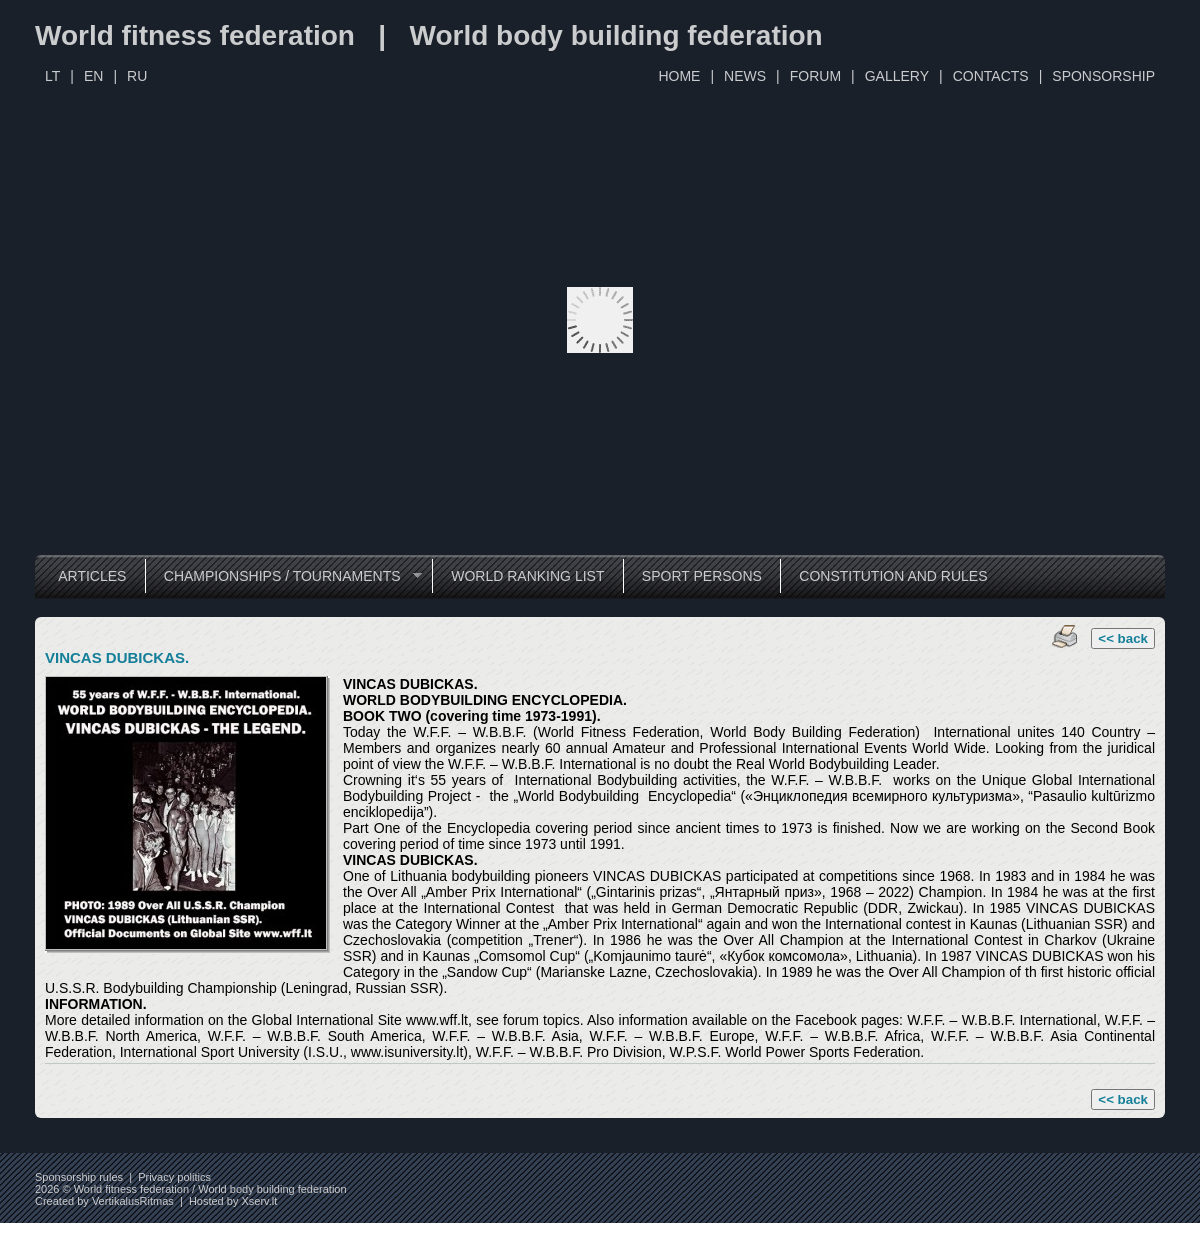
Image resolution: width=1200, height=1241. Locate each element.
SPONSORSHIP (1103, 76)
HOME (679, 76)
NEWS (745, 76)
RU (137, 76)
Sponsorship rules (79, 1177)
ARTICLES (92, 576)
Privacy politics (174, 1177)
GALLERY (897, 76)
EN (93, 76)
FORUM (815, 76)
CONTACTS (991, 76)
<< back (1123, 638)
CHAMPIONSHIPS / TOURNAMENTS (283, 576)
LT (52, 76)
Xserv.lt (259, 1201)
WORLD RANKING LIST (527, 576)
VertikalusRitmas (133, 1201)
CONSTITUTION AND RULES (893, 576)
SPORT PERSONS (702, 576)
